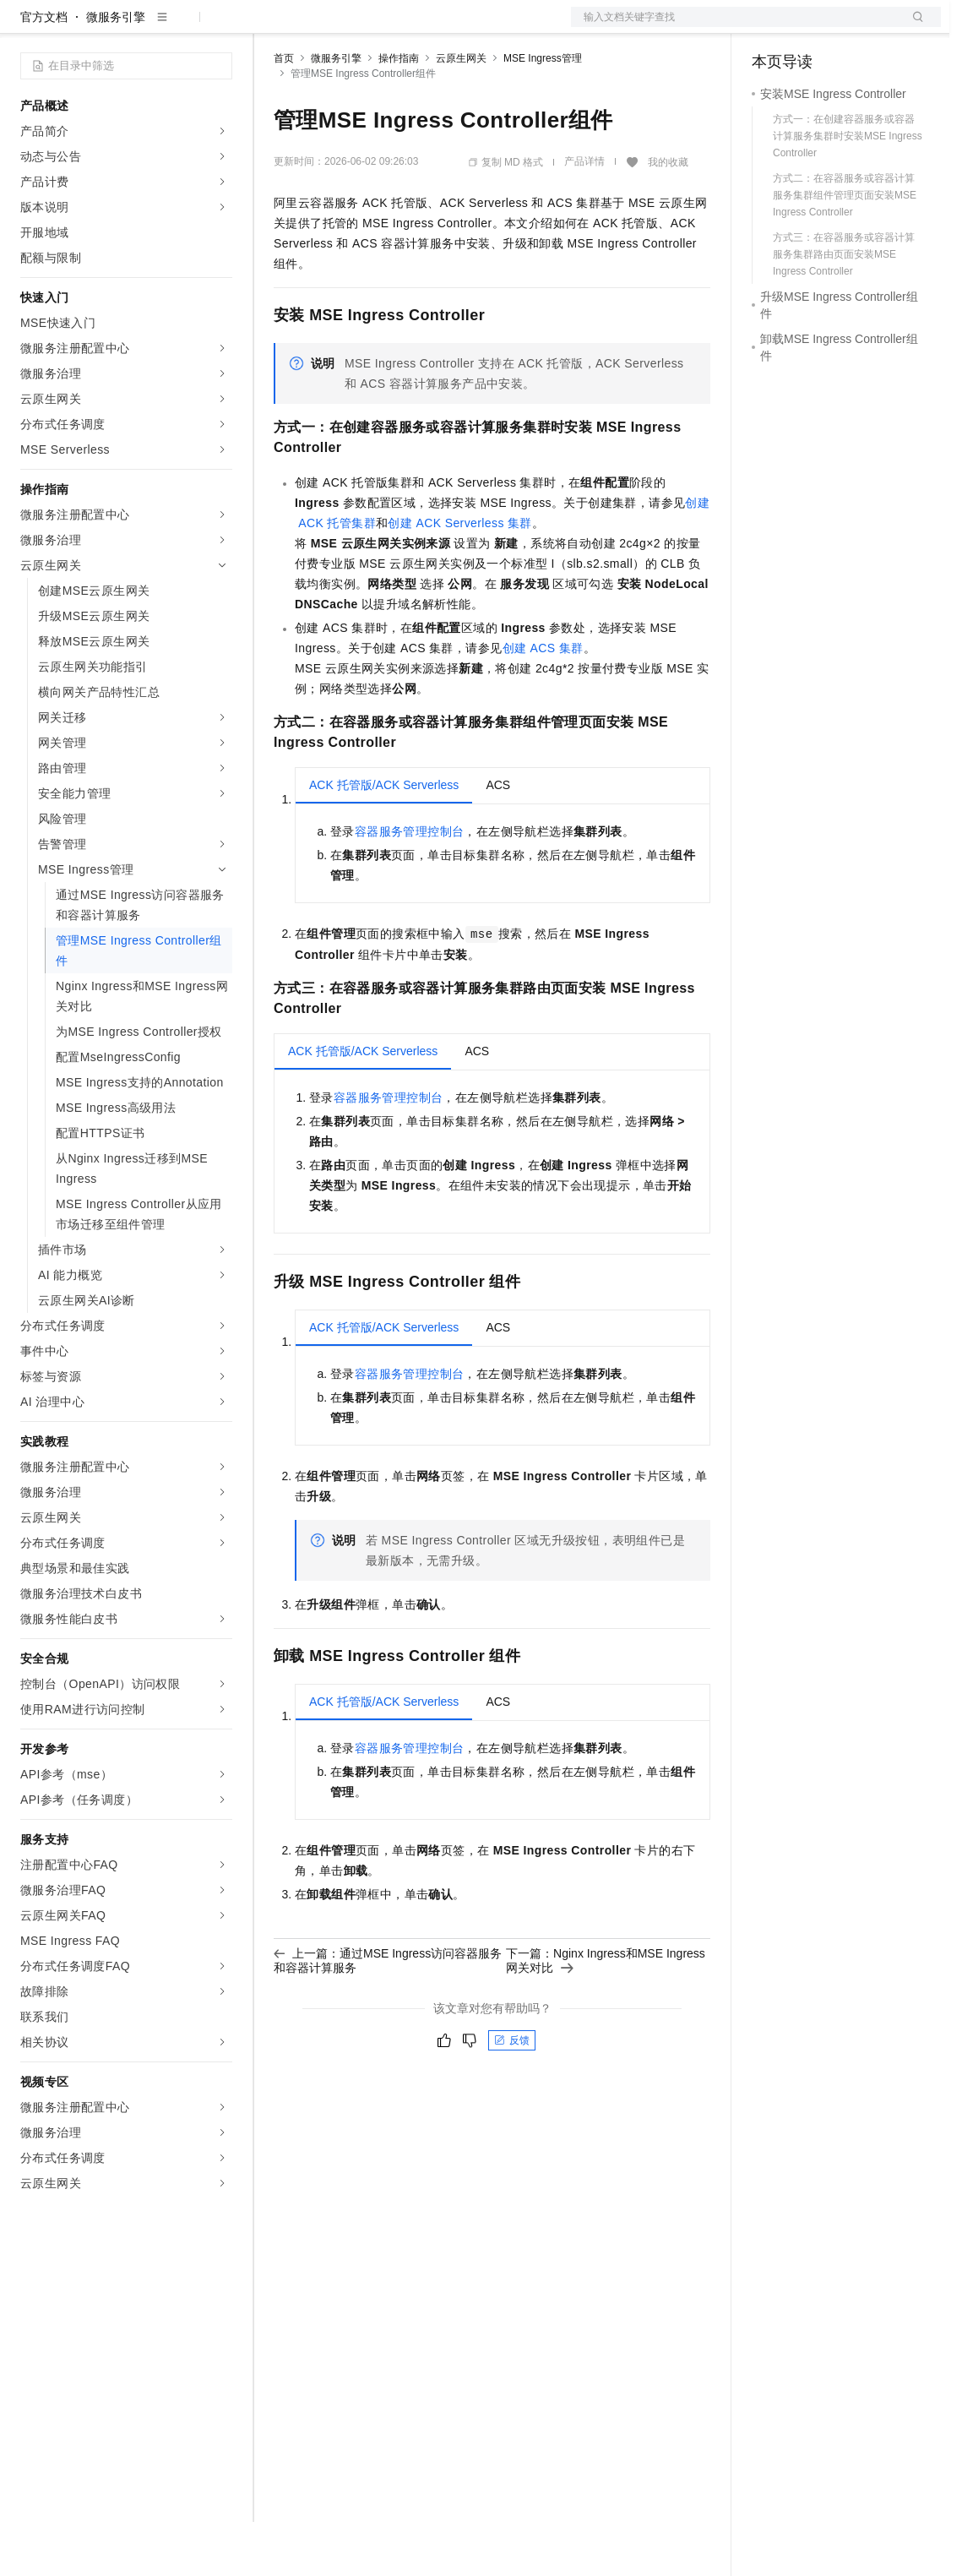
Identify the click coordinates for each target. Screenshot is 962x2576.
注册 (851, 27)
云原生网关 (461, 112)
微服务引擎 (115, 71)
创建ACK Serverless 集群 (460, 577)
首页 (284, 112)
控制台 (811, 27)
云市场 (411, 27)
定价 (365, 27)
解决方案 (272, 27)
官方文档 (44, 71)
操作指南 (398, 112)
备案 (770, 27)
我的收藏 (668, 216)
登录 (913, 27)
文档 (735, 27)
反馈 (512, 2094)
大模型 (173, 27)
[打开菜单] (27, 27)
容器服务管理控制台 (410, 885)
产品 (219, 27)
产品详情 (584, 215)
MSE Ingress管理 (542, 112)
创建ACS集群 (543, 702)
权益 (324, 27)
